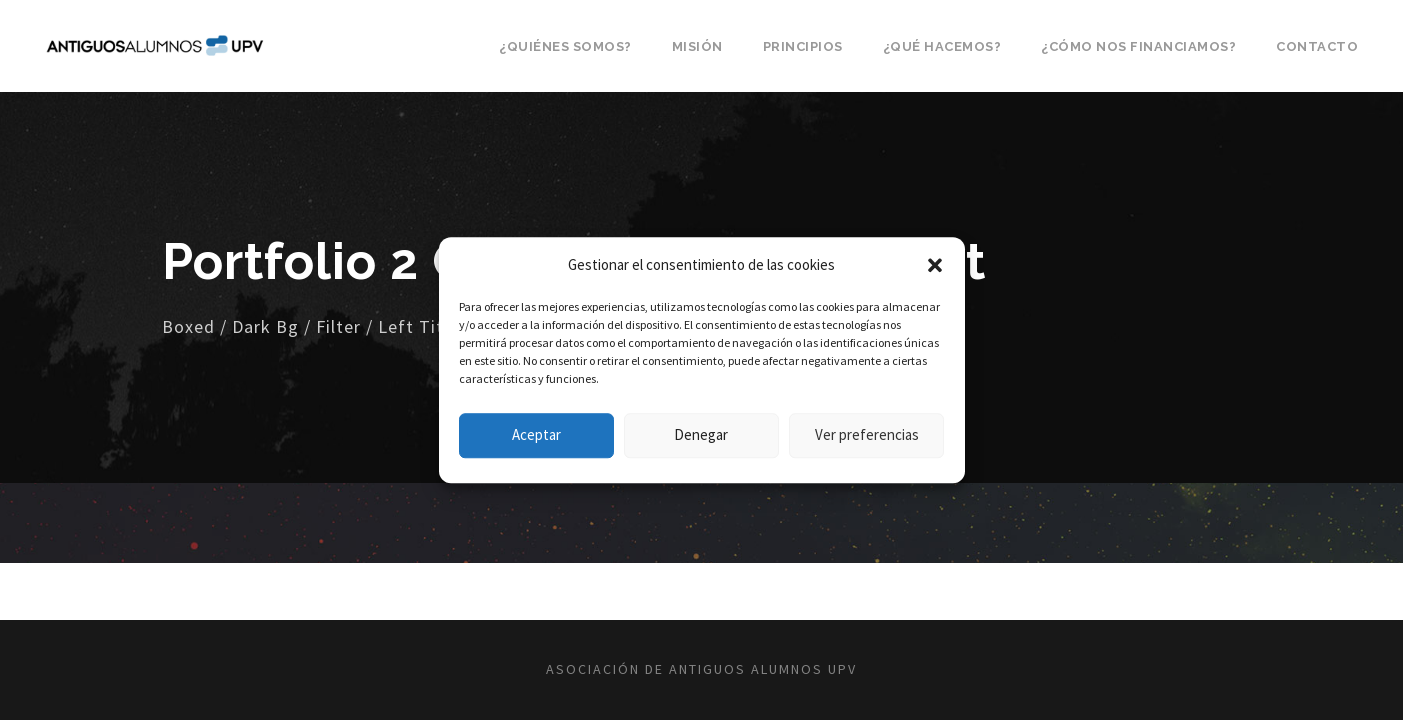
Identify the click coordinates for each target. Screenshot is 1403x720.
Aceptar (536, 434)
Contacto (1317, 46)
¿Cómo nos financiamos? (1138, 46)
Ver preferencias (867, 434)
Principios (803, 46)
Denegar (701, 434)
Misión (697, 46)
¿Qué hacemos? (942, 46)
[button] (935, 265)
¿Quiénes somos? (565, 46)
